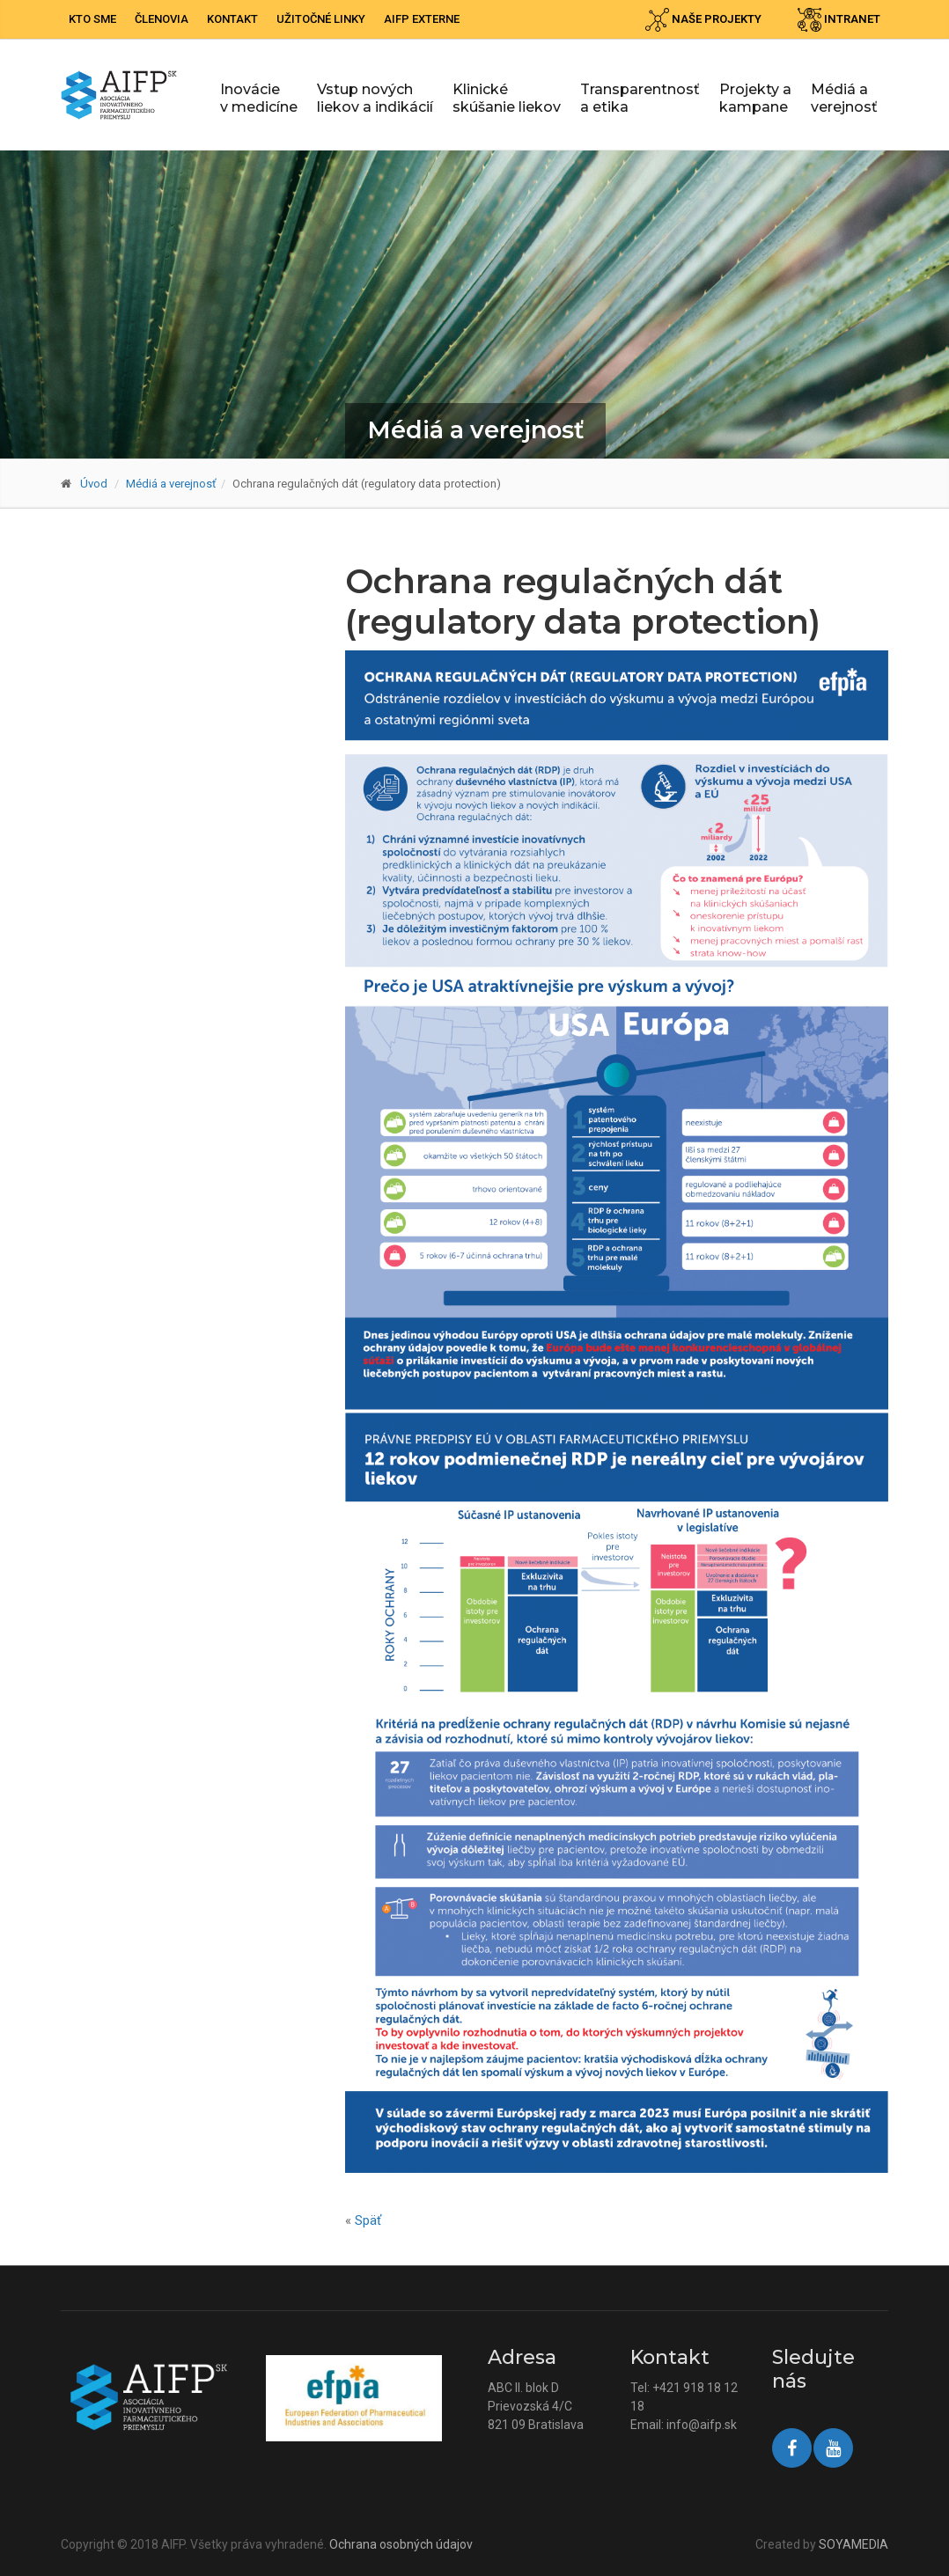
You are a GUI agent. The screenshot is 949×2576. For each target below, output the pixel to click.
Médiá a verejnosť (844, 98)
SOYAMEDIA (853, 2544)
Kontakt (232, 19)
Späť (368, 2220)
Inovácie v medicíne (259, 98)
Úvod (93, 483)
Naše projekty (703, 20)
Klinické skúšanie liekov (506, 98)
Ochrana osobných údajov (401, 2544)
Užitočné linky (320, 19)
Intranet (839, 20)
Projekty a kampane (755, 98)
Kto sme (92, 19)
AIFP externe (422, 19)
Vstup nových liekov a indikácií (375, 98)
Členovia (161, 19)
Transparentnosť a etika (640, 98)
